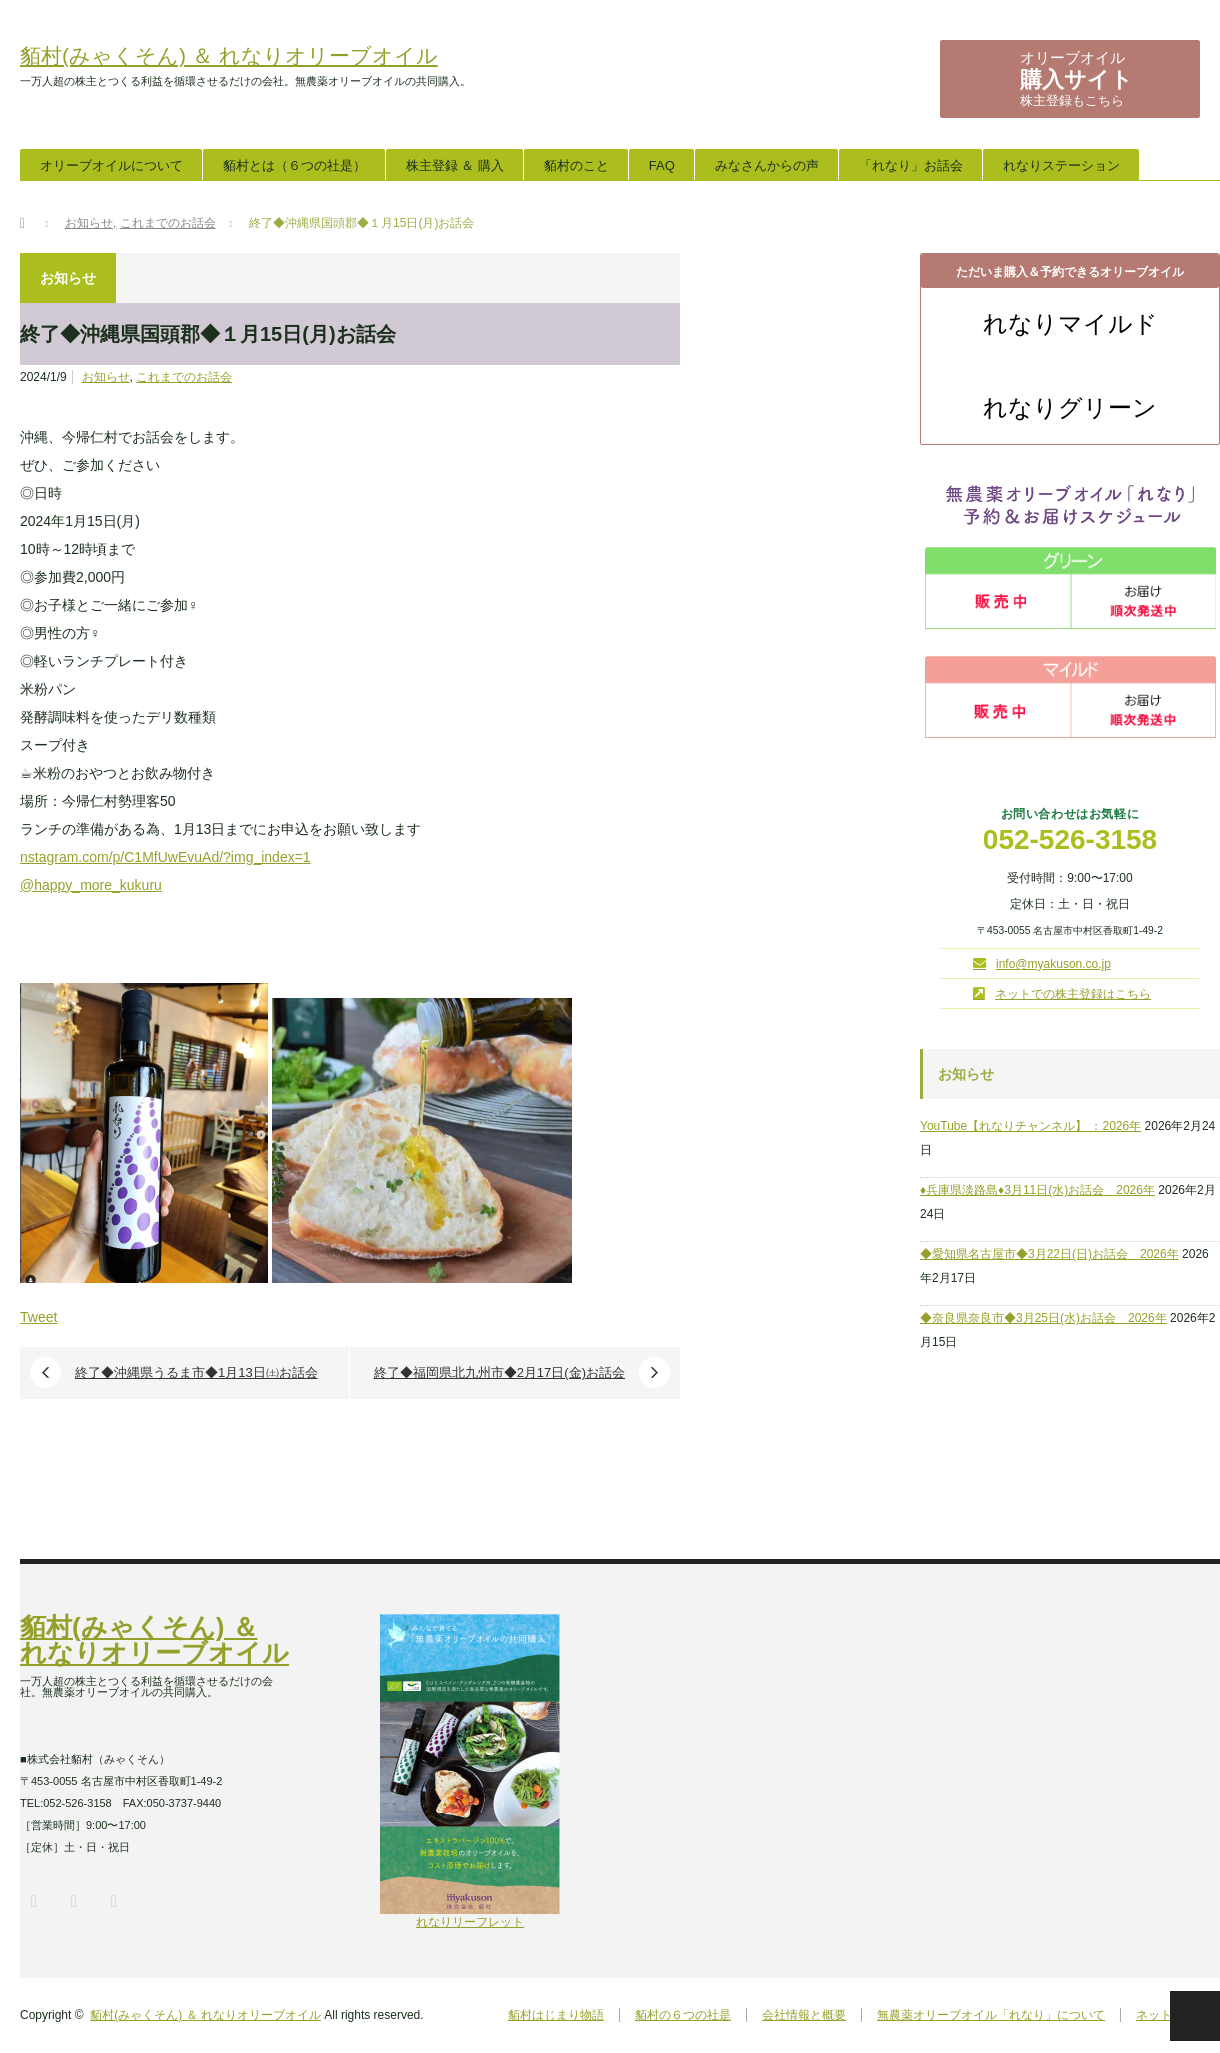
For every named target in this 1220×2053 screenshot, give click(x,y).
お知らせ (106, 377)
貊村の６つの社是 (683, 2015)
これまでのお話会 (184, 377)
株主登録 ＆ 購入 (455, 165)
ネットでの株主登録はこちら (1073, 994)
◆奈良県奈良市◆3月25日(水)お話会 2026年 (1043, 1318)
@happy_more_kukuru (91, 885)
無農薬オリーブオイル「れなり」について (991, 2015)
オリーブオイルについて (111, 165)
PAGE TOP (1195, 2016)
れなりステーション (1061, 165)
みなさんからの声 (767, 165)
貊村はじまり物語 (556, 2015)
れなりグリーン (1070, 408)
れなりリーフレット (470, 1916)
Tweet (38, 1317)
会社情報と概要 (804, 2015)
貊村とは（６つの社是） (294, 165)
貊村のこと (576, 165)
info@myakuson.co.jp (1053, 964)
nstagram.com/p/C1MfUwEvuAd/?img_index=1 (165, 857)
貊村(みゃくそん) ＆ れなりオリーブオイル (229, 55)
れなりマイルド (1070, 324)
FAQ (662, 165)
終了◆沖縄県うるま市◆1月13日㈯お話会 (196, 1372)
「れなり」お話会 (911, 165)
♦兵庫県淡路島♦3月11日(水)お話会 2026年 (1037, 1190)
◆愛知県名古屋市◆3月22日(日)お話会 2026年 (1049, 1254)
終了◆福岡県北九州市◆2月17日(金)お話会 (499, 1372)
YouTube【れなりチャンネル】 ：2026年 (1030, 1126)
